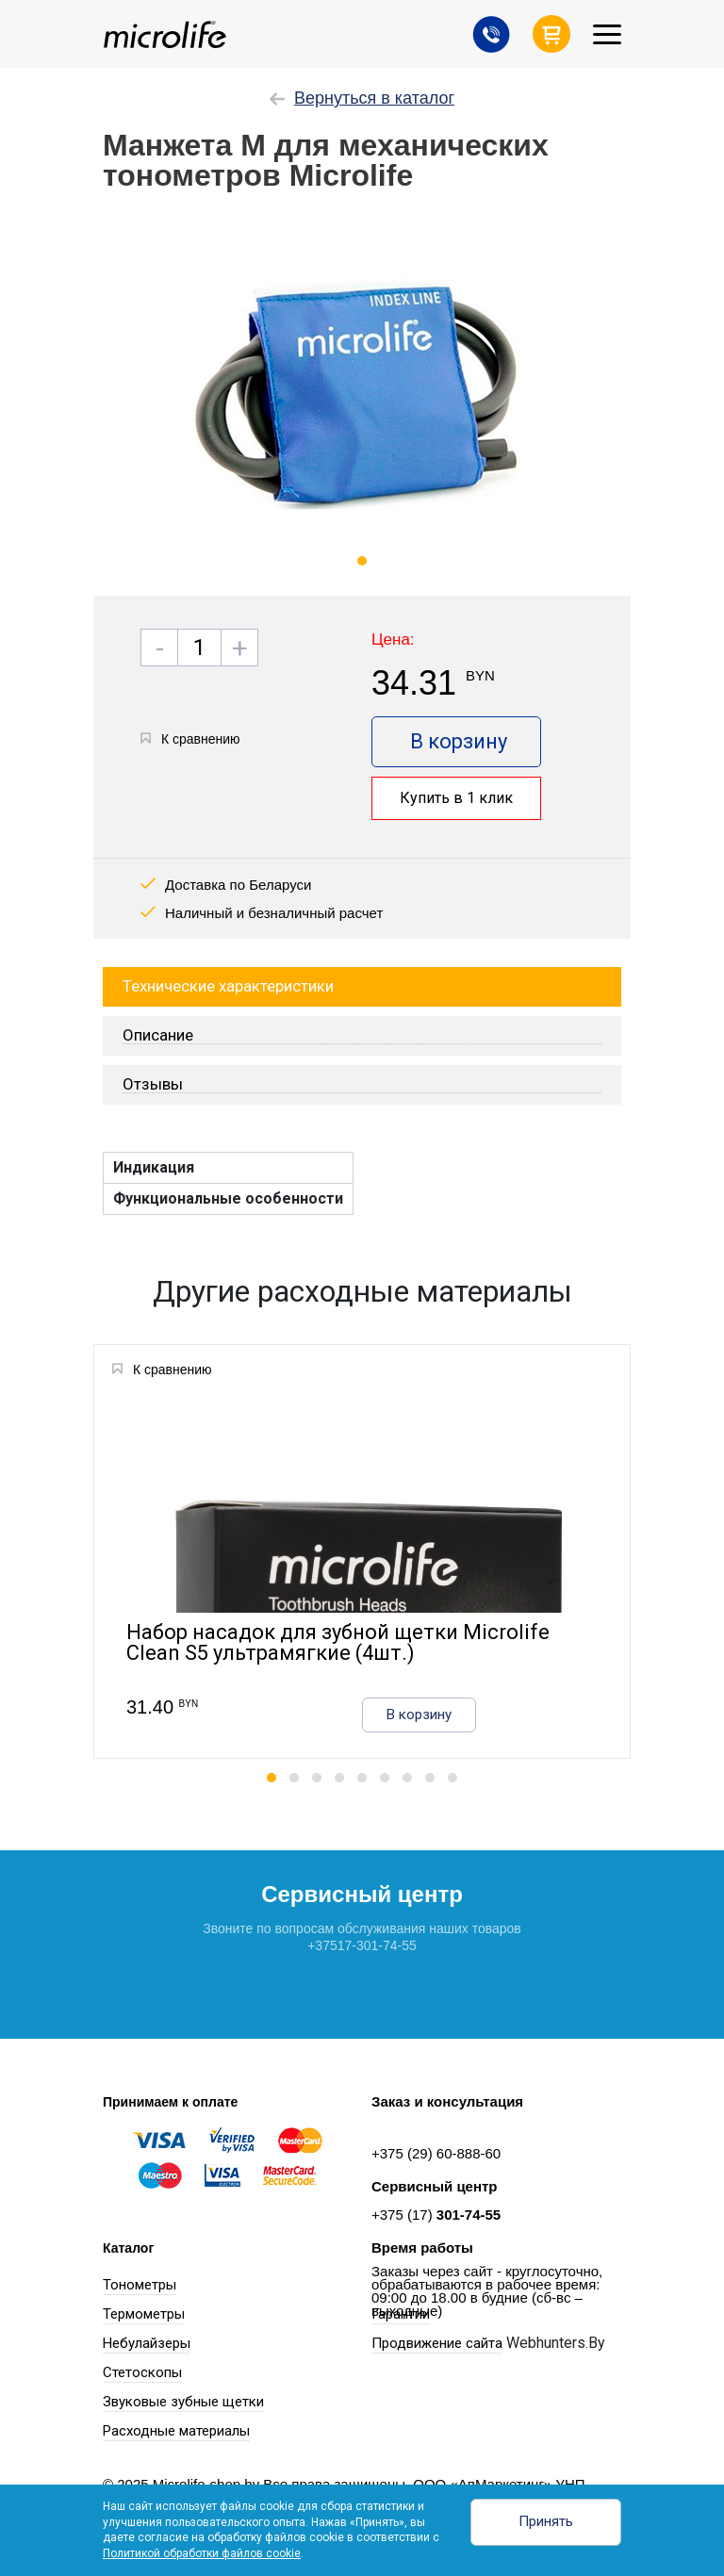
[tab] (362, 1036)
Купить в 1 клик (456, 798)
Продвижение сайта (436, 2343)
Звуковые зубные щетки (183, 2401)
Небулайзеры (146, 2343)
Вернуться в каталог (362, 98)
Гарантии (400, 2313)
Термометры (144, 2313)
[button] (271, 1777)
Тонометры (139, 2284)
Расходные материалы (176, 2430)
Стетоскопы (142, 2372)
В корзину (458, 741)
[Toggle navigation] (607, 34)
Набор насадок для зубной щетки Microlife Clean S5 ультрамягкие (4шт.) (338, 1643)
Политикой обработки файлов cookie (202, 2553)
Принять (545, 2521)
